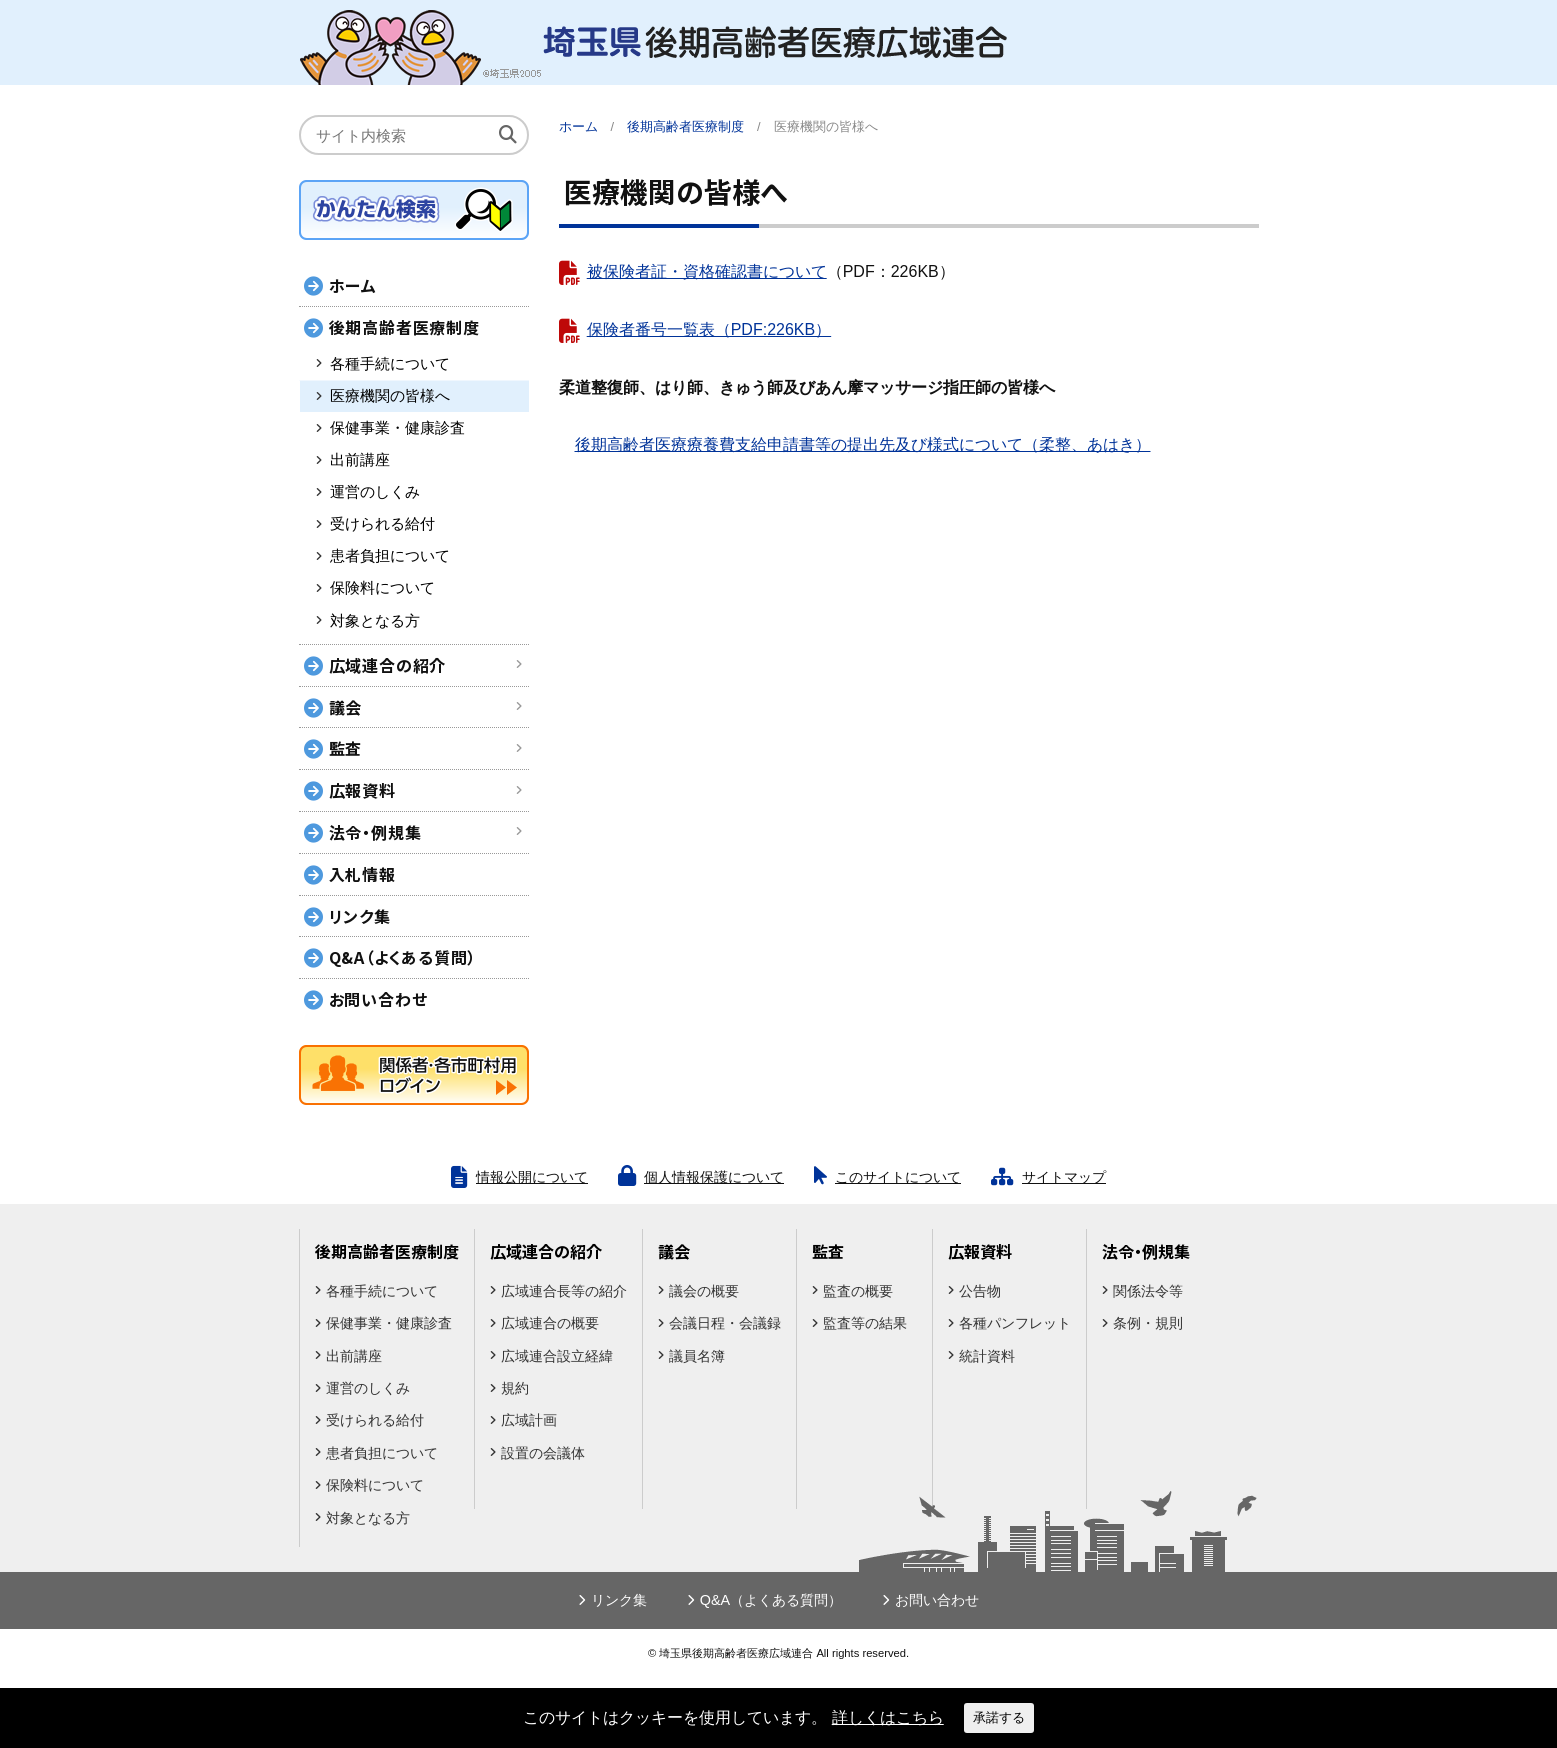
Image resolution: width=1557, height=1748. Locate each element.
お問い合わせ (378, 999)
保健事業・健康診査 (397, 428)
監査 (346, 748)
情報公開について (532, 1177)
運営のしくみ (375, 492)
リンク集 (360, 916)
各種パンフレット (1015, 1323)
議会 (346, 707)
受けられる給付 (382, 524)
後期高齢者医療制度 (404, 327)
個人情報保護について (714, 1177)
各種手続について (390, 364)
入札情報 (362, 874)
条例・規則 (1148, 1323)
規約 (515, 1388)
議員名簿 (697, 1356)
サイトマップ (1064, 1177)
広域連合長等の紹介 (564, 1291)
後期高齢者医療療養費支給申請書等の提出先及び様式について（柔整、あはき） (863, 444)
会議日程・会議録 (725, 1323)
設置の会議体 (543, 1453)
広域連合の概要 (550, 1323)
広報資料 (362, 790)
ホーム (578, 126)
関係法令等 (1148, 1291)
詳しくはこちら (888, 1717)
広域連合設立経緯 (557, 1356)
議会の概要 (704, 1291)
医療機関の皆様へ (390, 396)
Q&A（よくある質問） (403, 957)
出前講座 (360, 460)
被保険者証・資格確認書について (707, 271)
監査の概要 (858, 1291)
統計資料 (987, 1356)
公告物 (980, 1291)
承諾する (999, 1717)
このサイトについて (898, 1177)
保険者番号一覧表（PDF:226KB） (709, 329)
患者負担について (390, 556)
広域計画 (529, 1420)
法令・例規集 (375, 832)
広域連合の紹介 (388, 665)
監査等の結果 (865, 1323)
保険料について (382, 588)
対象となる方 (375, 621)
